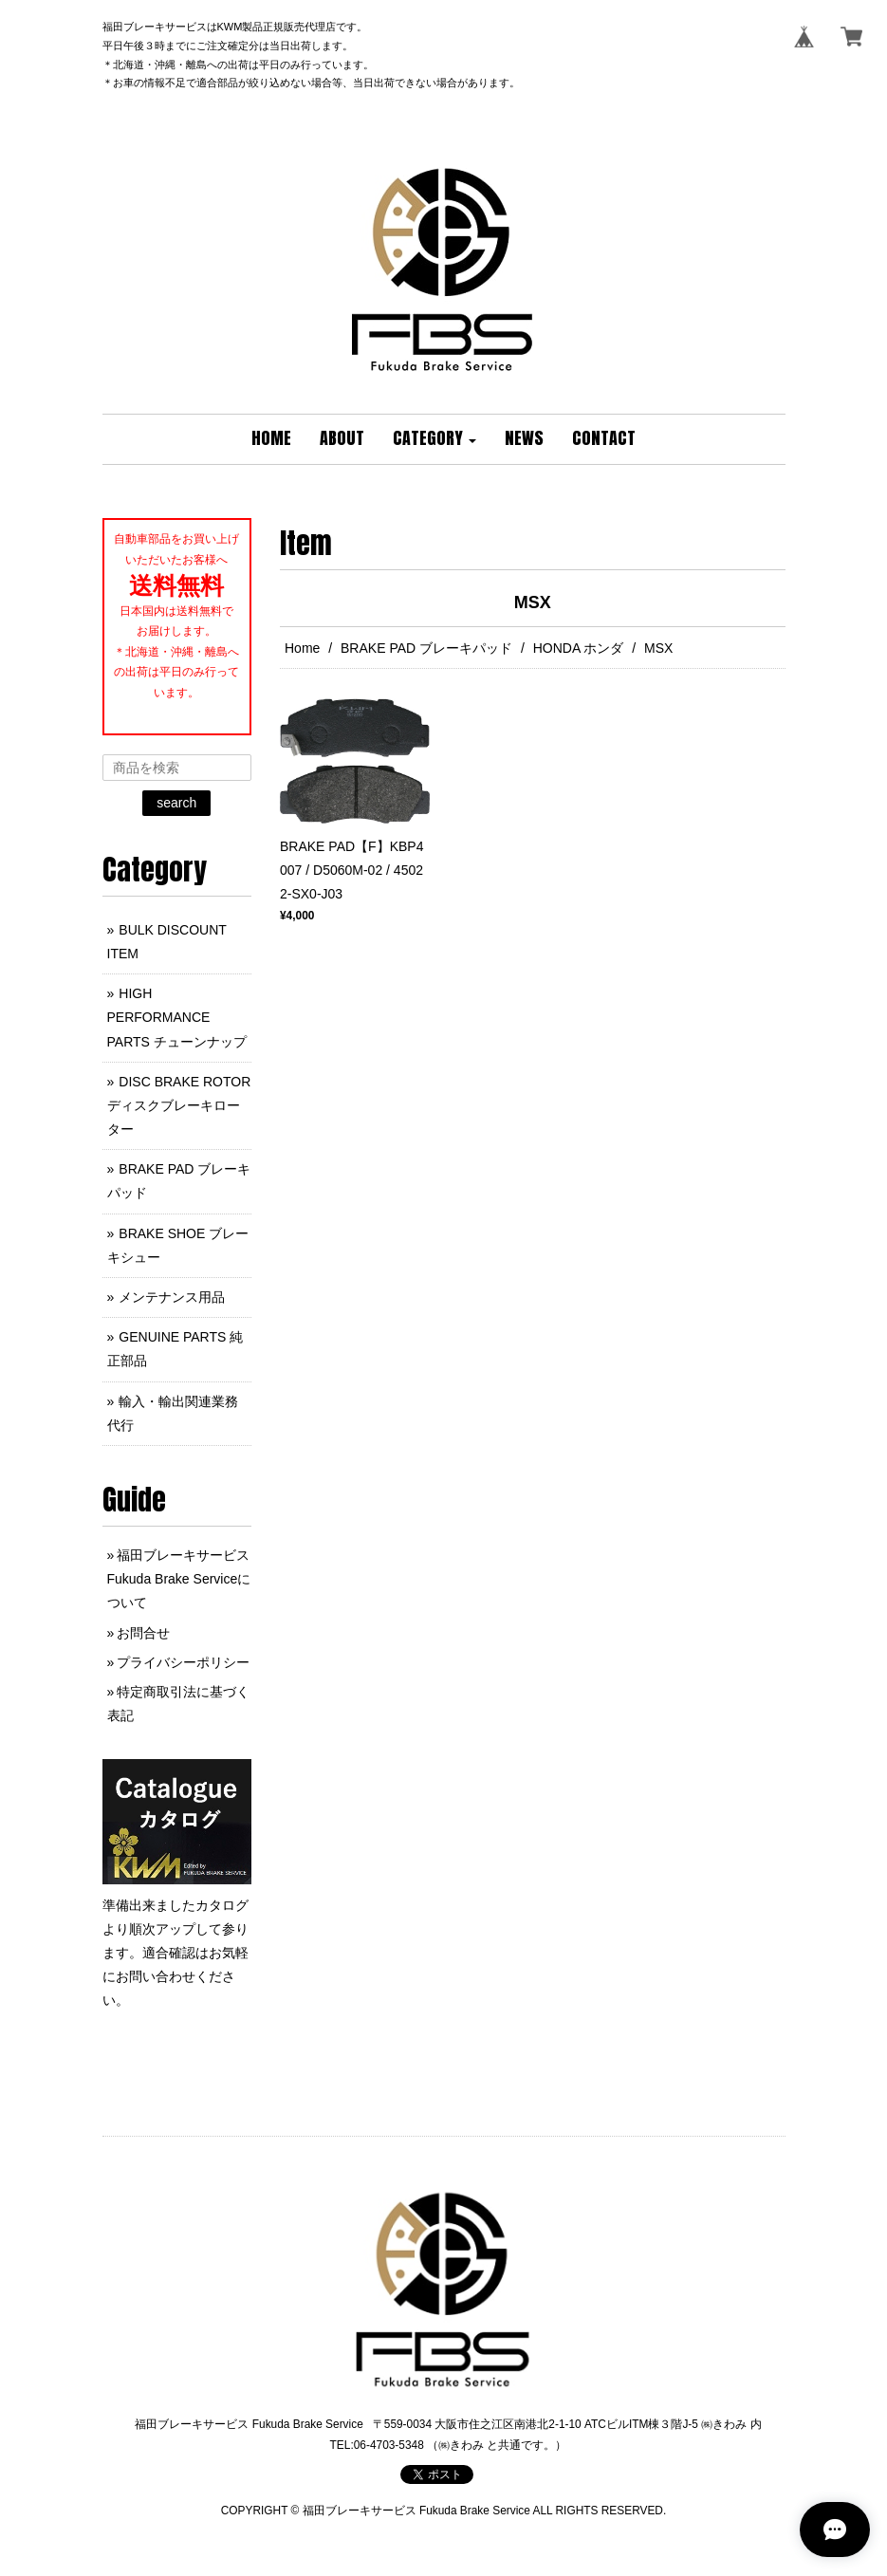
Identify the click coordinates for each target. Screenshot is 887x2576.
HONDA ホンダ (578, 648)
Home (302, 648)
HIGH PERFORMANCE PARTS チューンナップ (177, 1017)
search (176, 802)
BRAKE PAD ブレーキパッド (426, 648)
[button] (434, 439)
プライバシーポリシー (183, 1662)
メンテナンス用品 (172, 1297)
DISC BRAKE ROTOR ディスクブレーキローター (179, 1105)
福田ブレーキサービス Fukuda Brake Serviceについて (179, 1578)
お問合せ (143, 1632)
